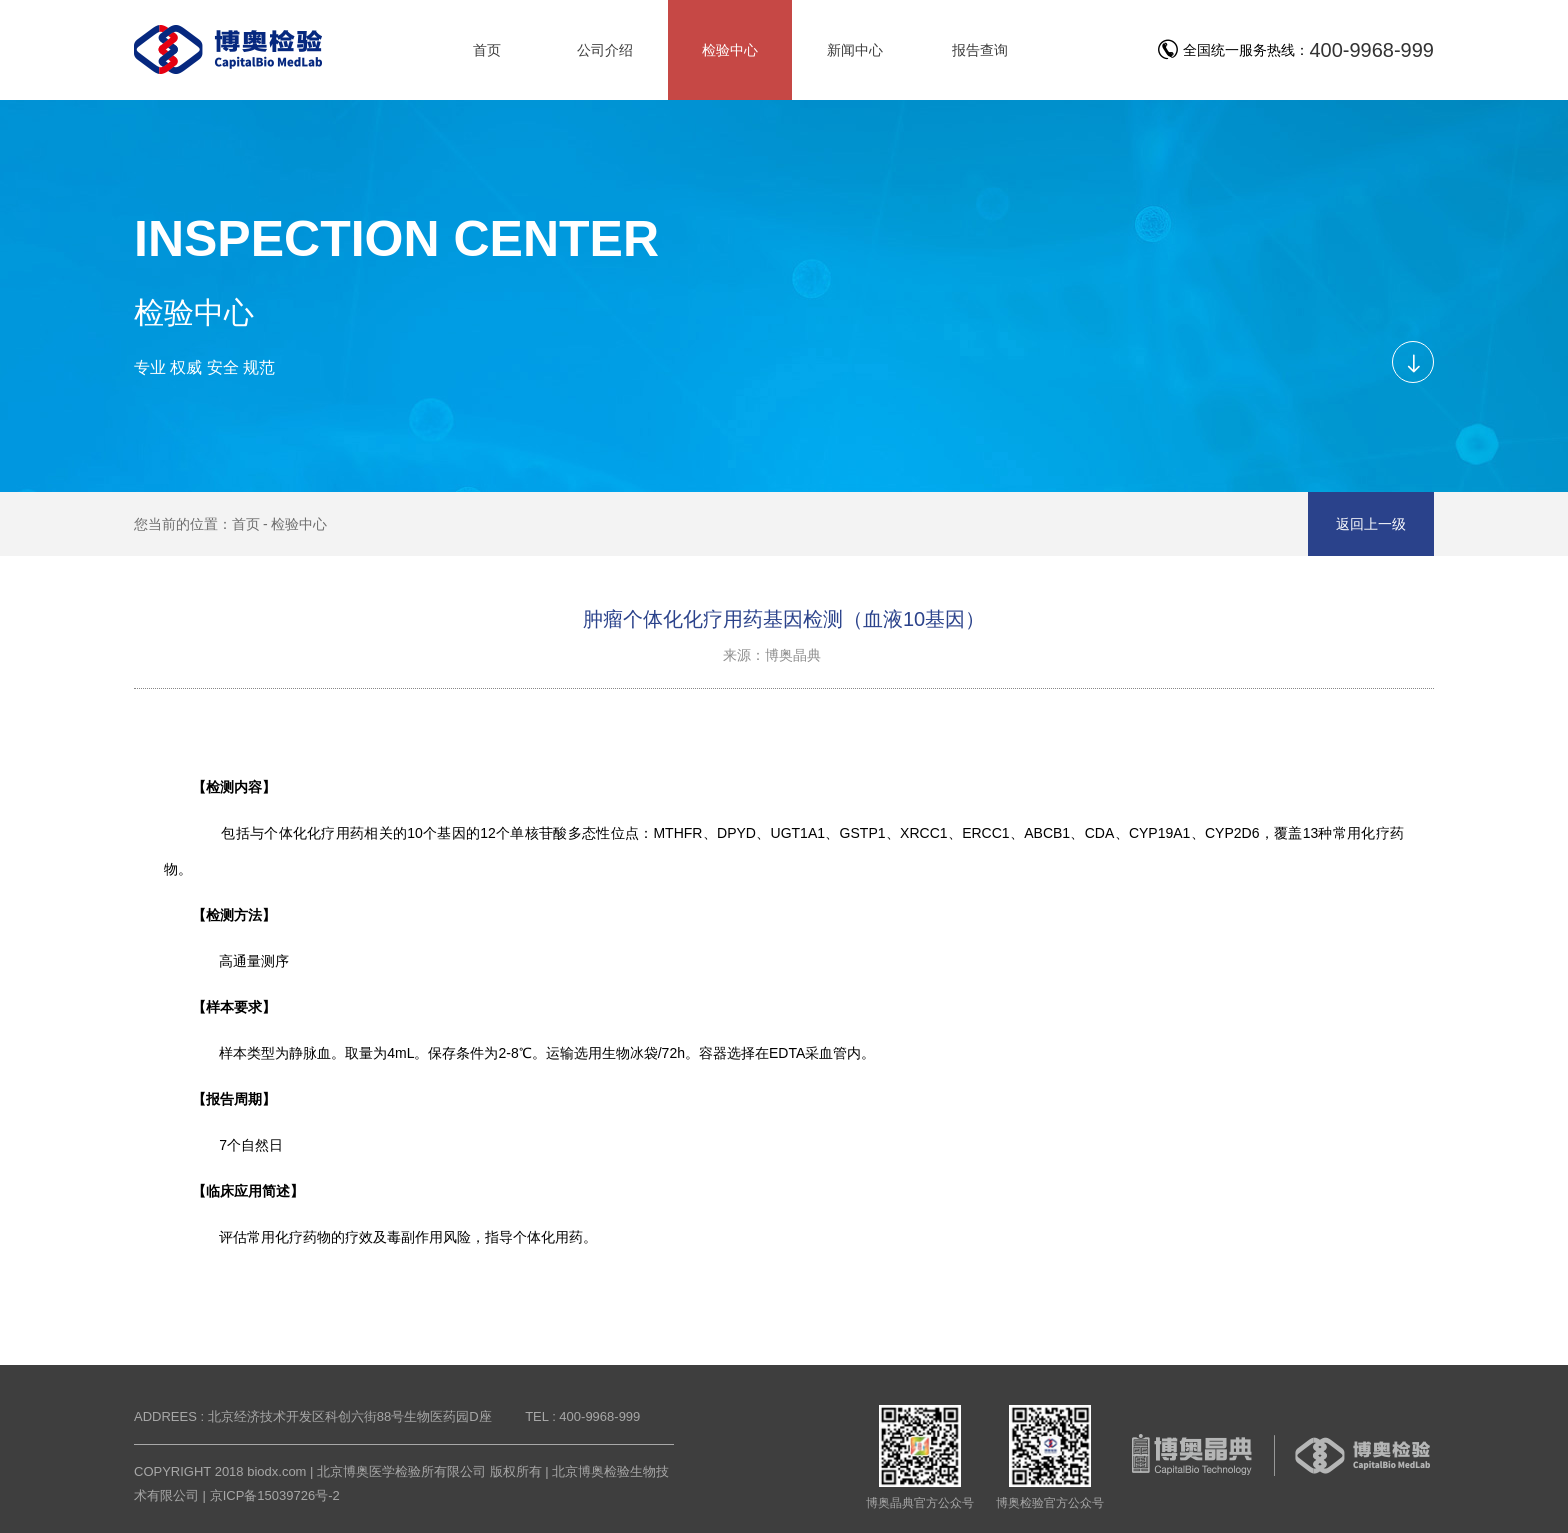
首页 (246, 524)
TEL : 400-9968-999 (582, 1416)
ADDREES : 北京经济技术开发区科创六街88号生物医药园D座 (313, 1416)
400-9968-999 (1371, 50)
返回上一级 (1371, 524)
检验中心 (299, 524)
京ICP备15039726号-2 (275, 1495)
